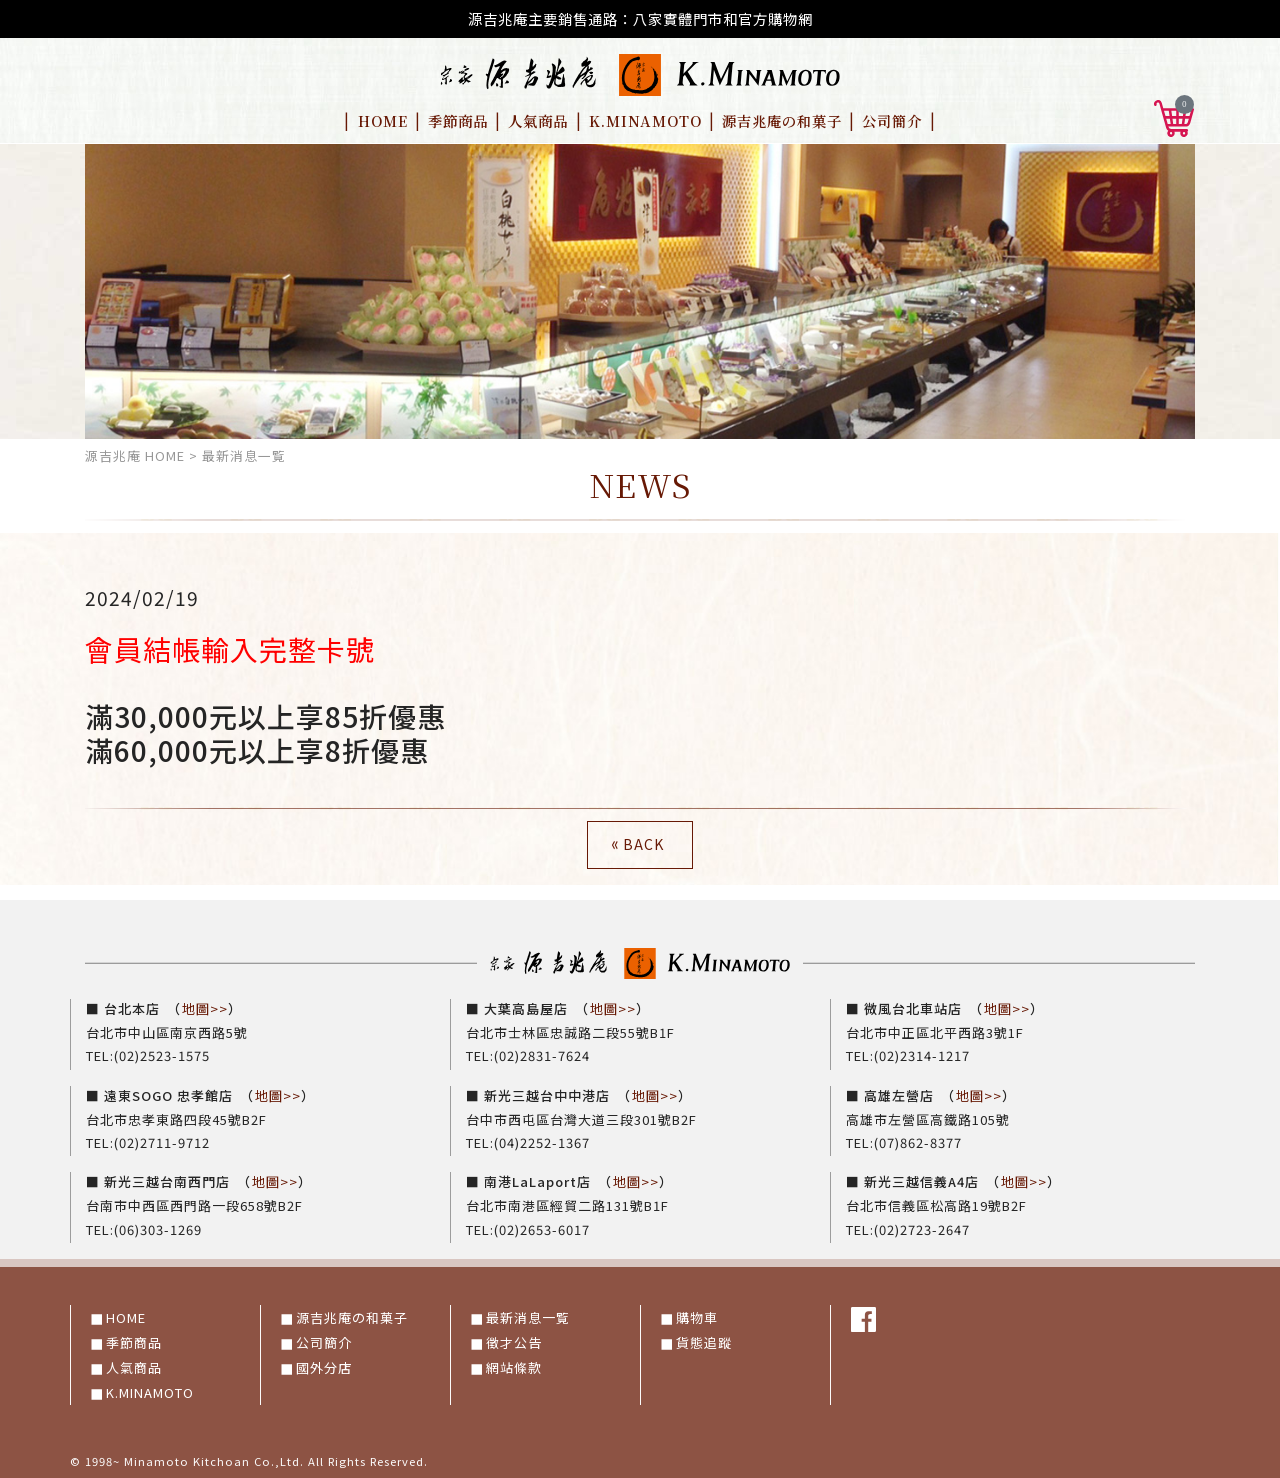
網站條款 (514, 1365)
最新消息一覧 (528, 1315)
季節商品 (458, 120)
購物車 (697, 1315)
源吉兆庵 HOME (135, 455)
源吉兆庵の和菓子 (782, 120)
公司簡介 (892, 120)
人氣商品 (538, 120)
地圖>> (205, 1008)
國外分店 (324, 1365)
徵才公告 (514, 1340)
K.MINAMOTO (645, 120)
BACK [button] (636, 844)
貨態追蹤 (704, 1340)
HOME (383, 120)
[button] (1174, 115)
